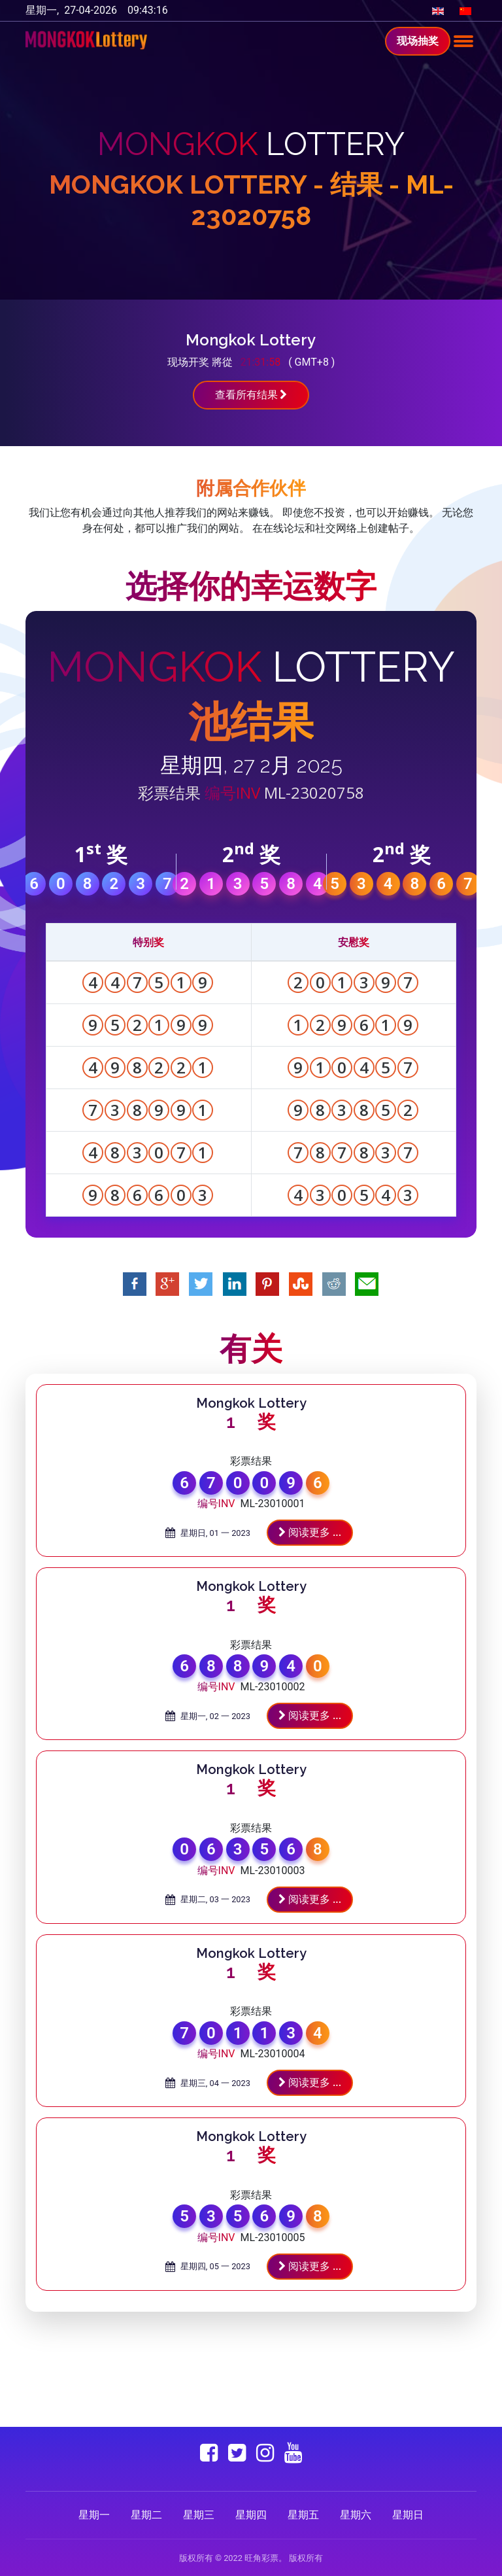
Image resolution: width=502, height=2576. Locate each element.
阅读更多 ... (309, 1532)
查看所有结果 (251, 395)
